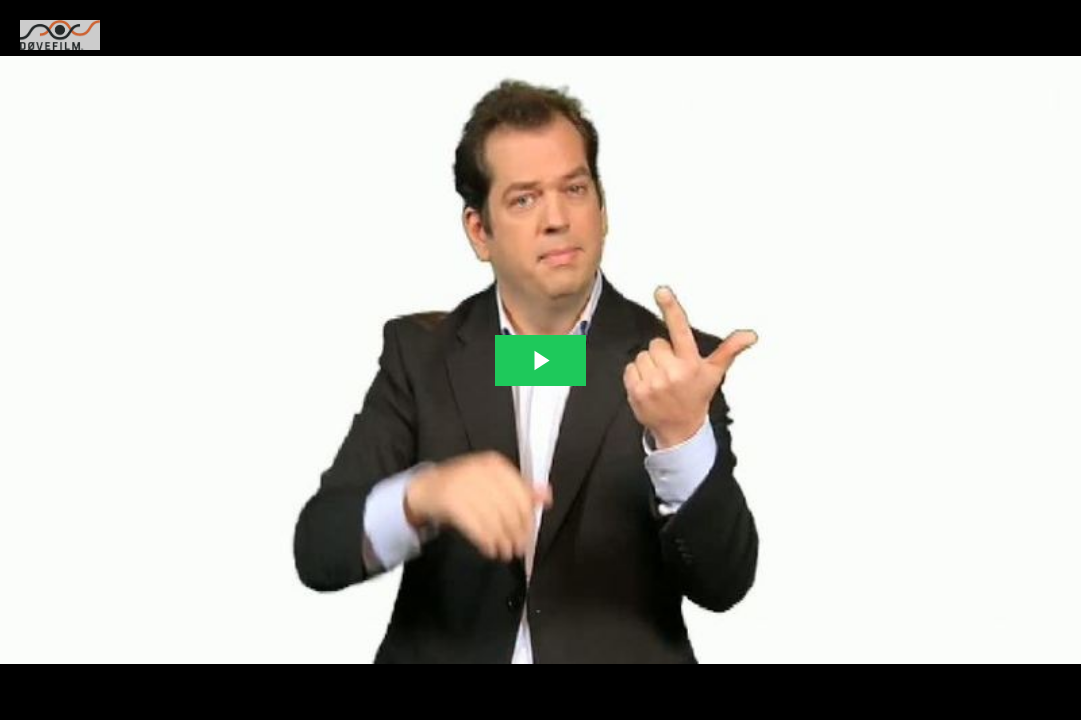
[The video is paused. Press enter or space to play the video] (540, 360)
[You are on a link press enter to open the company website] (60, 35)
